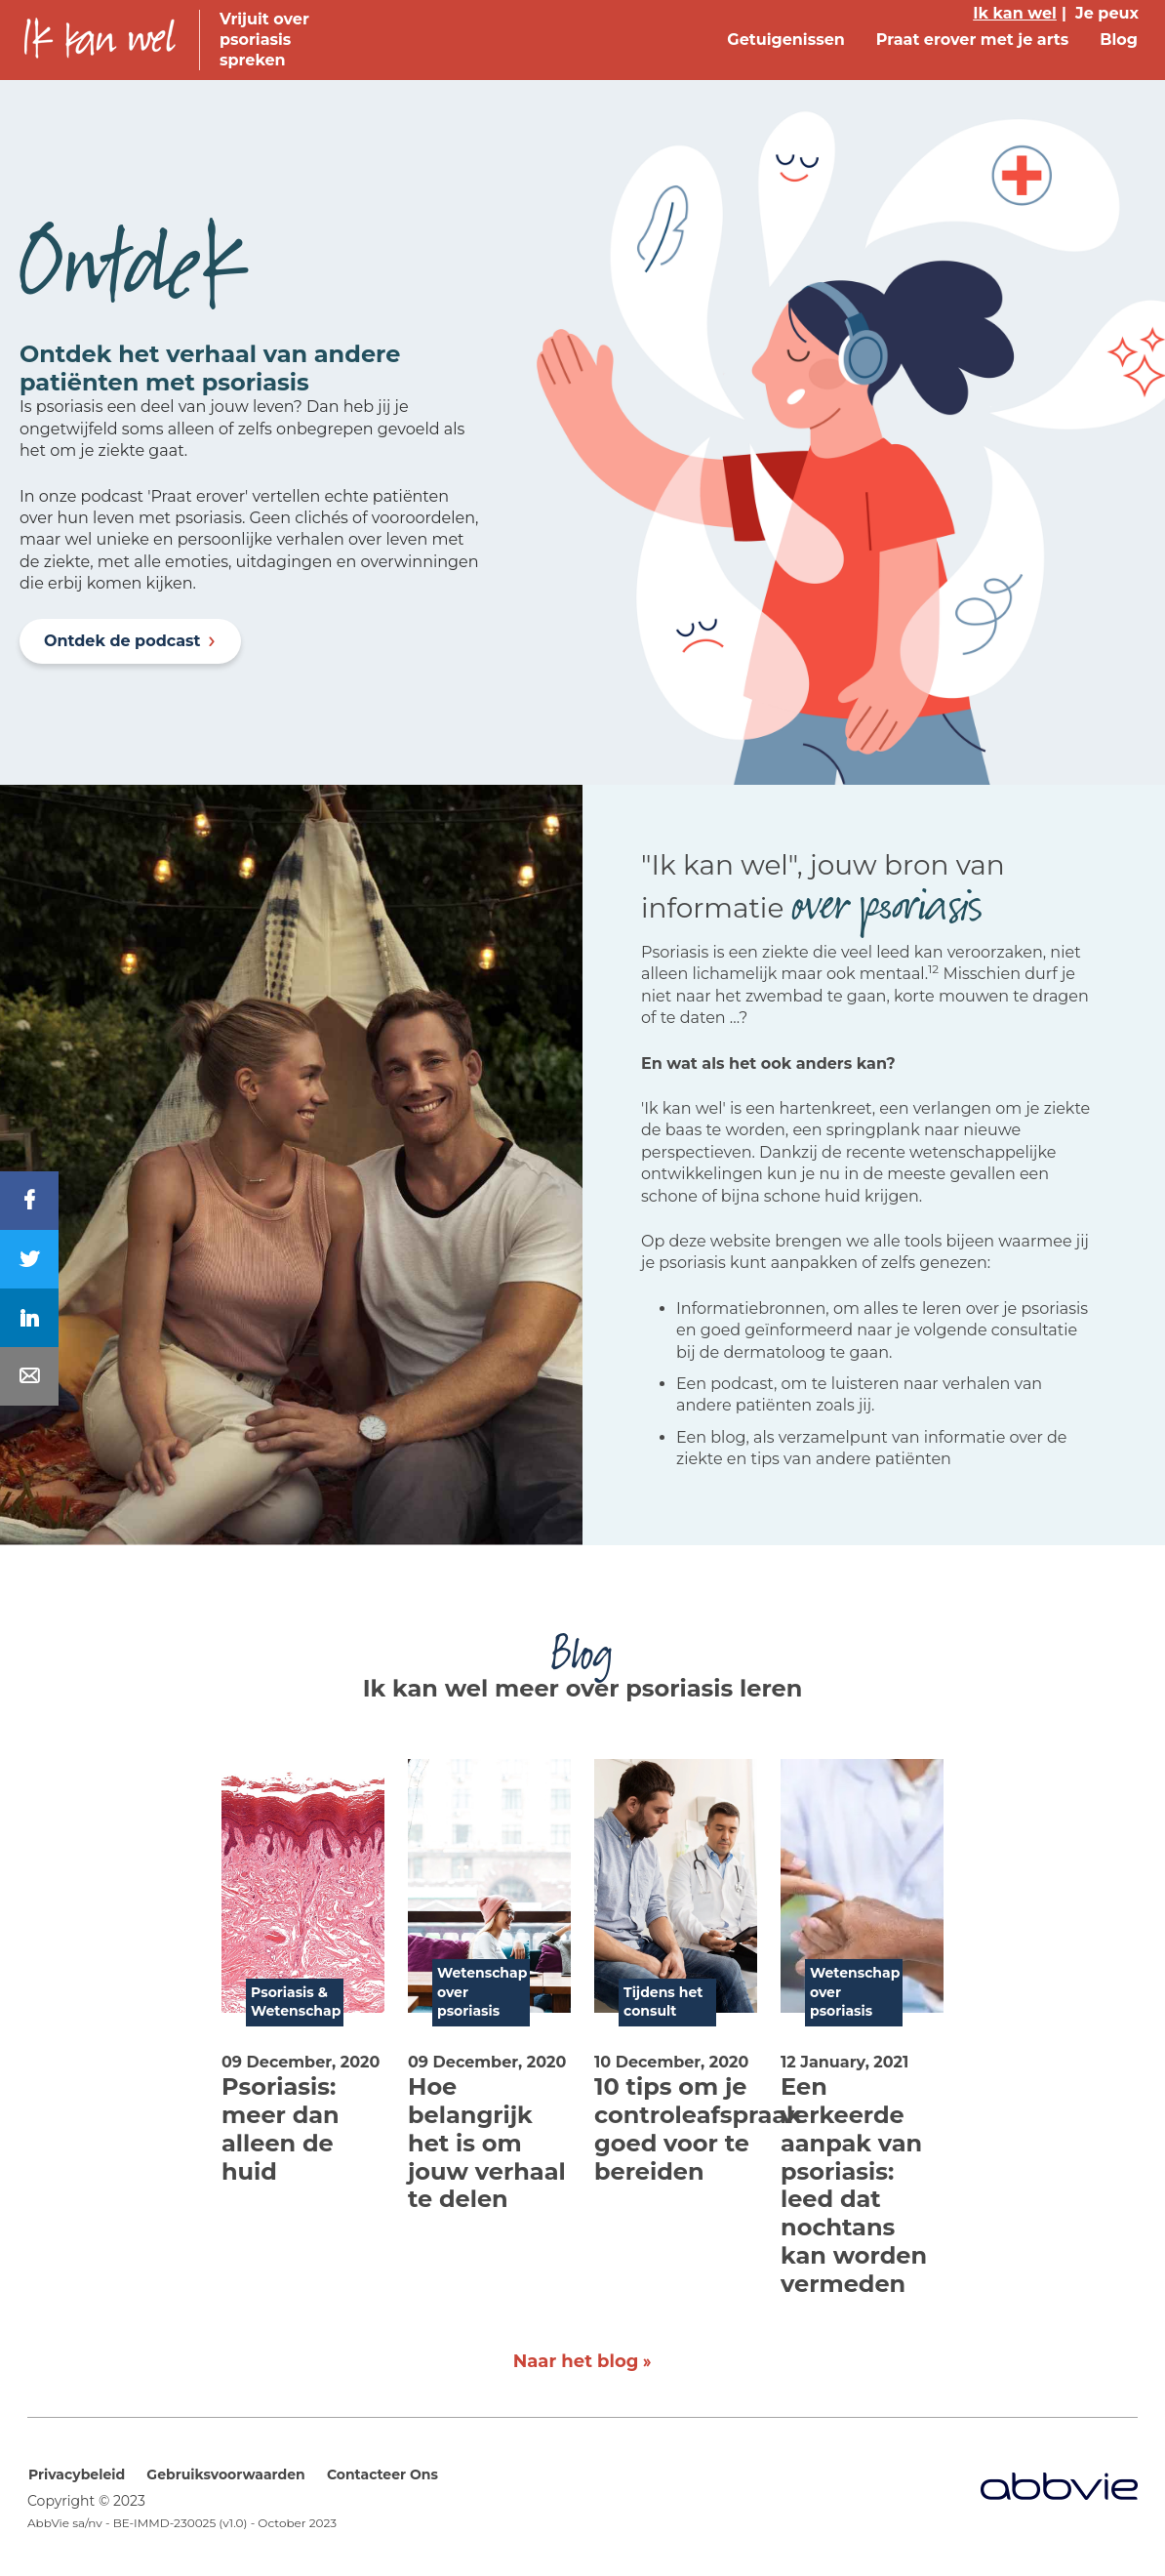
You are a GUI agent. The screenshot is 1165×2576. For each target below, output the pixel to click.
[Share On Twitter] (29, 1259)
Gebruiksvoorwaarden (225, 2474)
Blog (1119, 39)
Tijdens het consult (663, 2002)
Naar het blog (576, 2361)
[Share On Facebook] (29, 1200)
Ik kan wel (1015, 13)
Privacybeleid (76, 2474)
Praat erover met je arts (972, 39)
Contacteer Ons (382, 2474)
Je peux (1107, 13)
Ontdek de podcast (122, 641)
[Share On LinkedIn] (29, 1317)
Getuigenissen (786, 39)
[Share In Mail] (29, 1376)
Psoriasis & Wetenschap (296, 2002)
